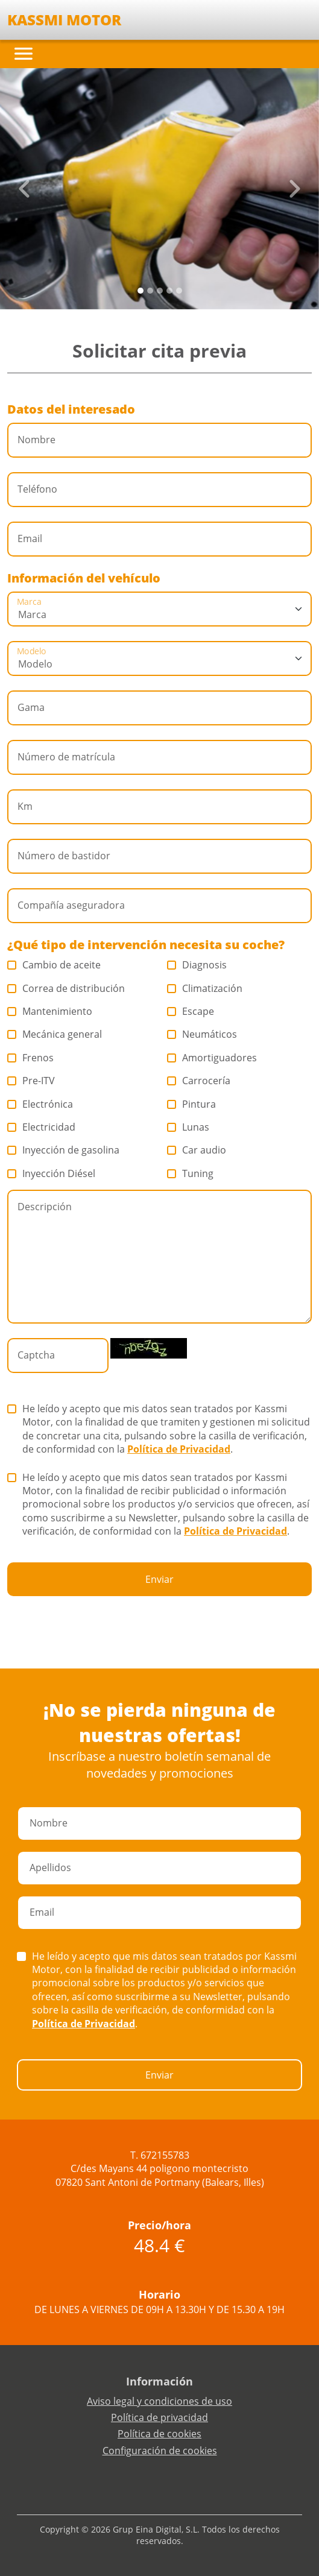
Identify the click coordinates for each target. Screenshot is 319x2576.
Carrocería (199, 1080)
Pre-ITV (31, 1080)
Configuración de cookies (160, 2450)
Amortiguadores (212, 1057)
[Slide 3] (169, 291)
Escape (191, 1011)
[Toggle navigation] (23, 53)
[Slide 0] (140, 291)
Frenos (30, 1057)
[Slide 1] (150, 291)
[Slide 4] (179, 291)
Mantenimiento (50, 1011)
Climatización (205, 988)
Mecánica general (55, 1034)
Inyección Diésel (51, 1173)
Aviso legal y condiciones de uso (159, 2401)
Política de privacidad (159, 2417)
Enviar (159, 1579)
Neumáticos (202, 1034)
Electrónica (40, 1104)
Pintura (191, 1104)
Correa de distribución (66, 988)
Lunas (188, 1127)
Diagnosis (197, 964)
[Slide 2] (160, 291)
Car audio (197, 1150)
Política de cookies (159, 2433)
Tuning (190, 1173)
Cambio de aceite (54, 964)
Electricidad (41, 1127)
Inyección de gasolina (63, 1150)
